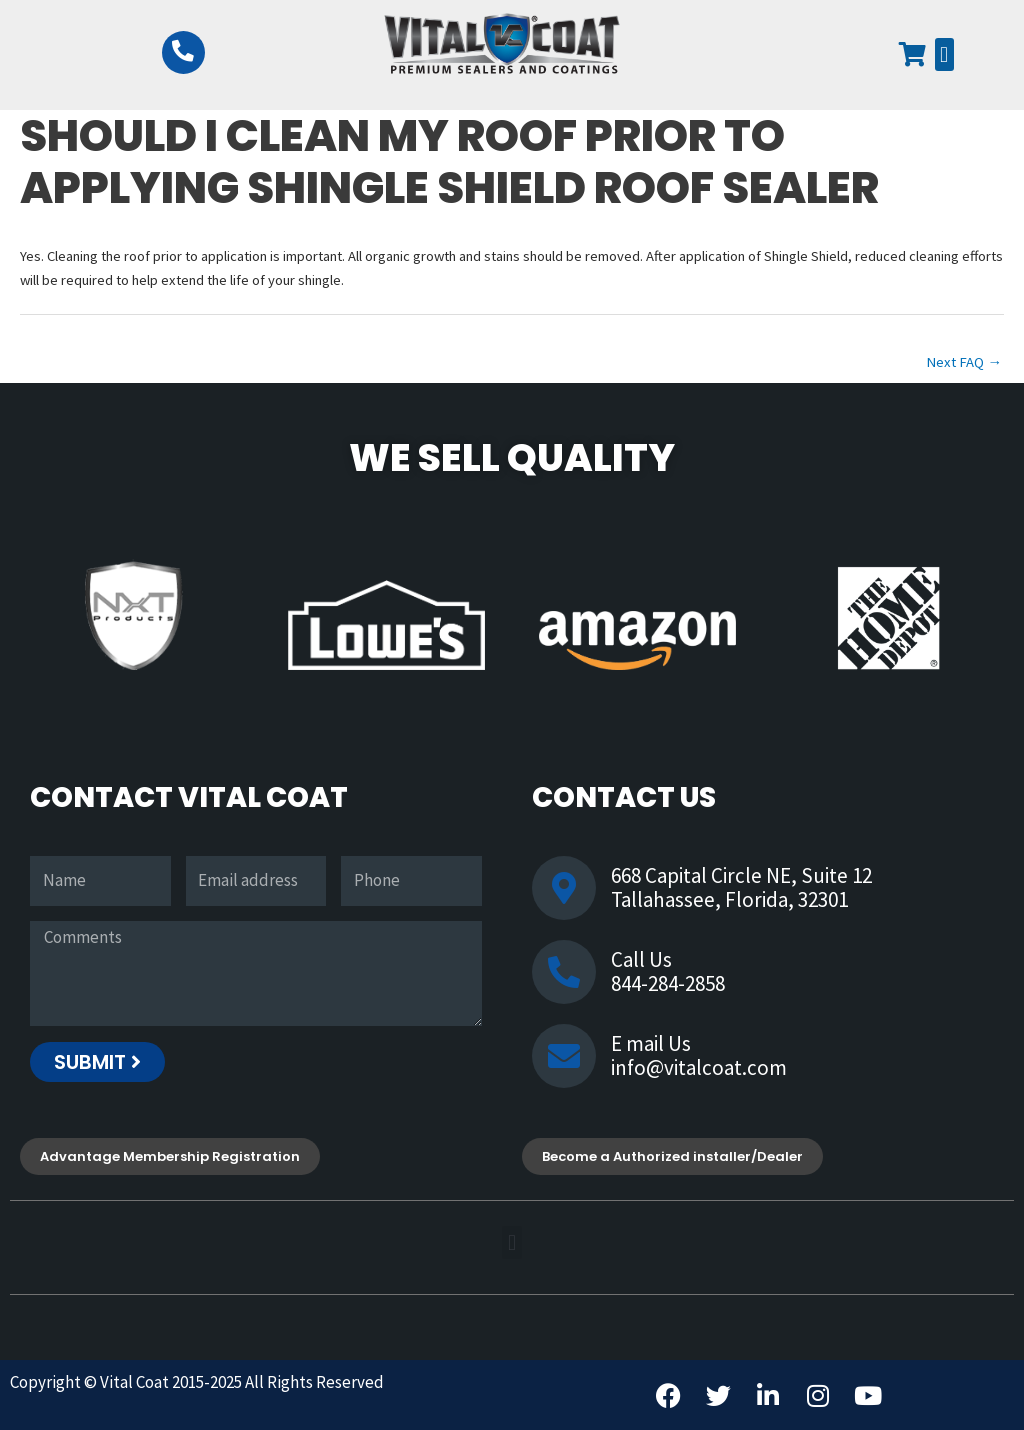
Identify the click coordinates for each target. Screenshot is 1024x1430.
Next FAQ (964, 362)
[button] (944, 54)
